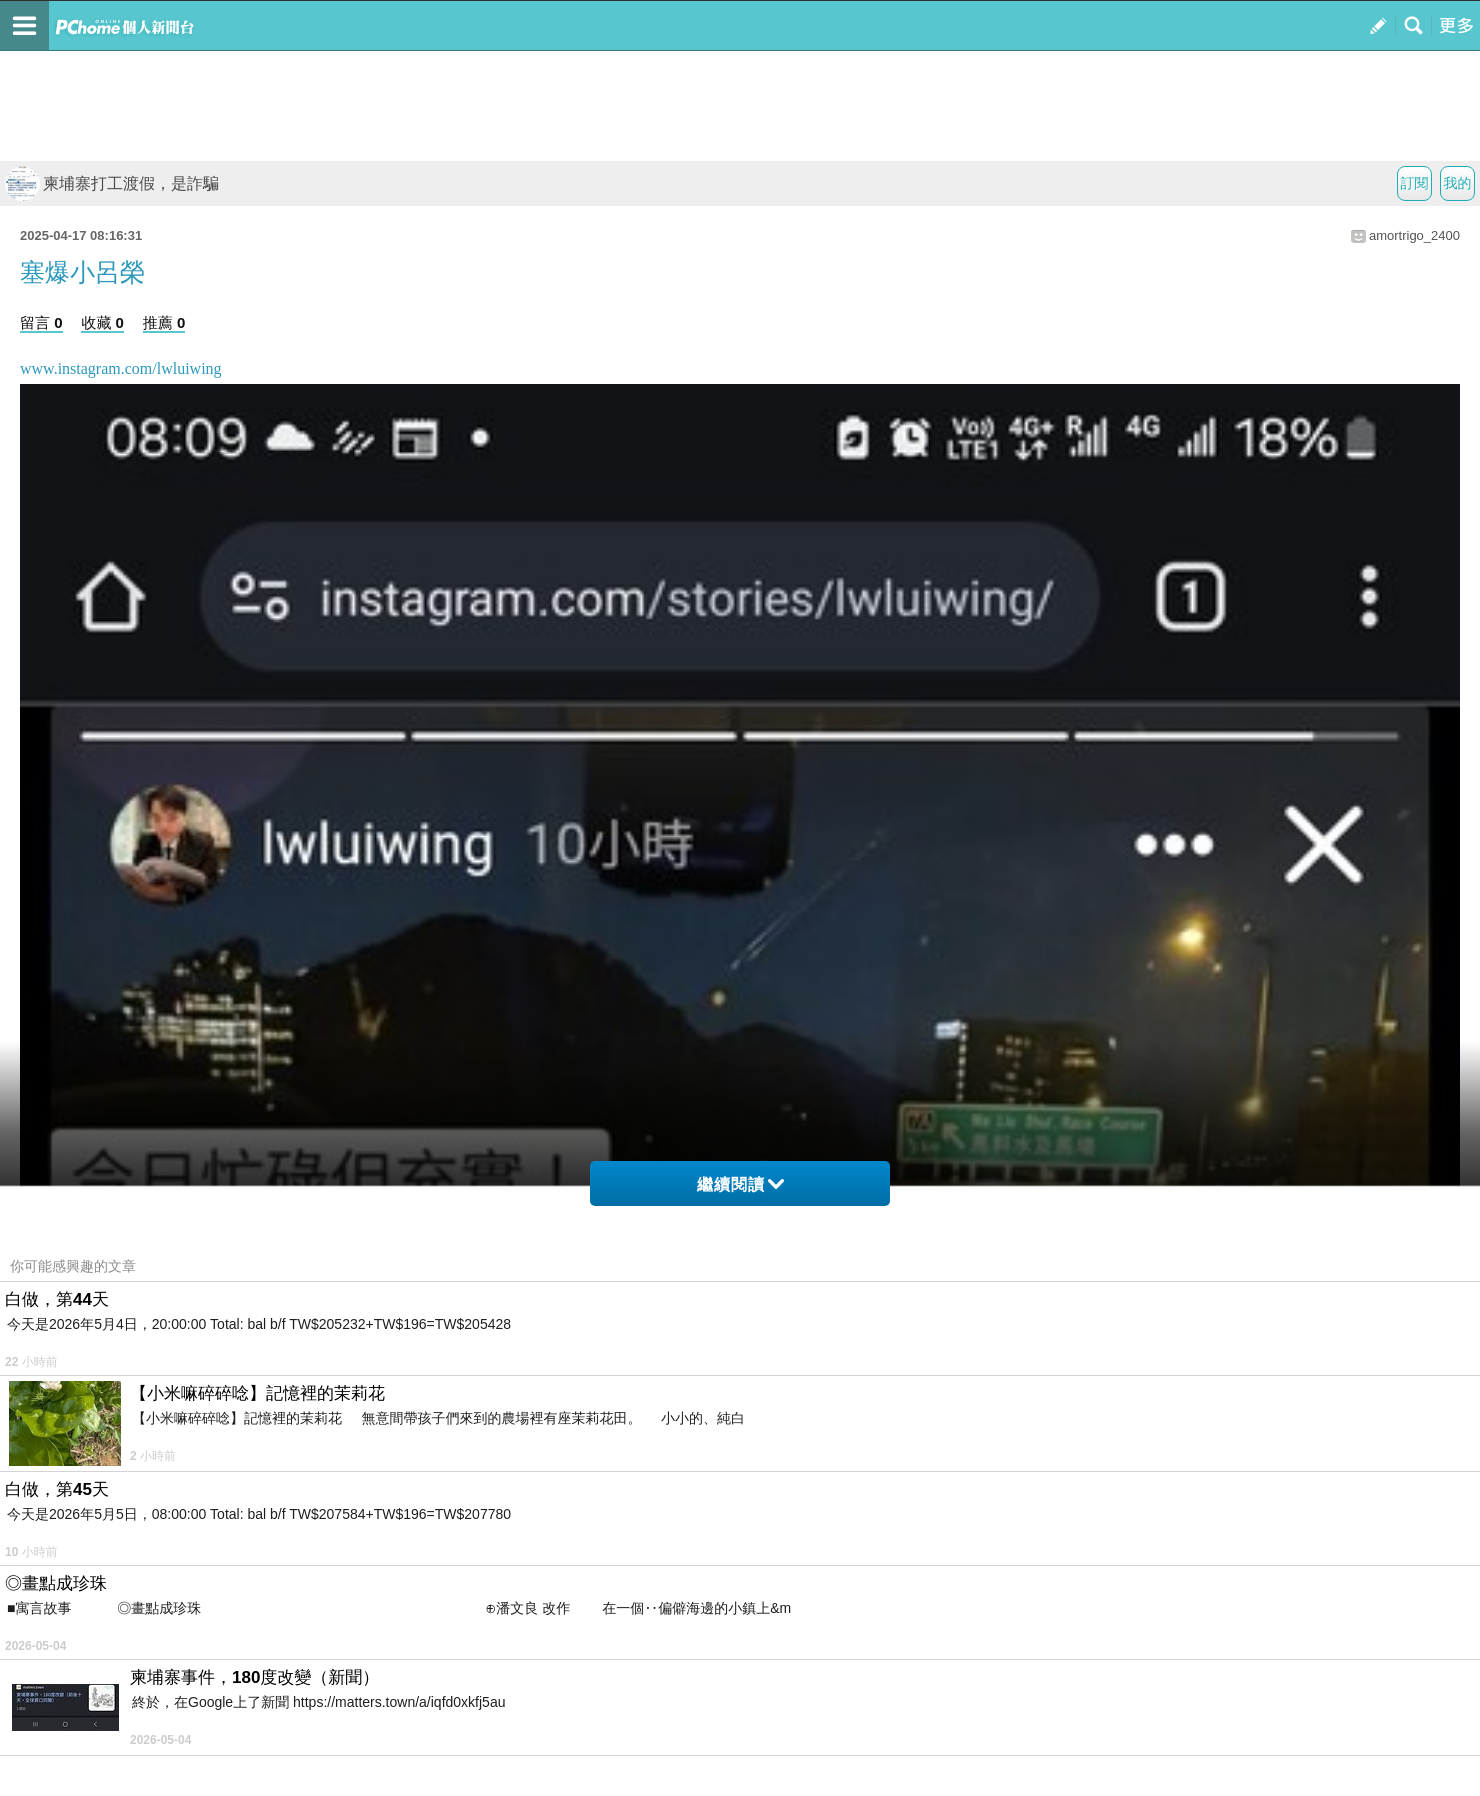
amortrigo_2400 (1414, 235)
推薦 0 (164, 322)
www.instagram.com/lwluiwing (121, 368)
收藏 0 (102, 322)
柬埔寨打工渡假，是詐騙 (112, 183)
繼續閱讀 (740, 1184)
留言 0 (41, 322)
